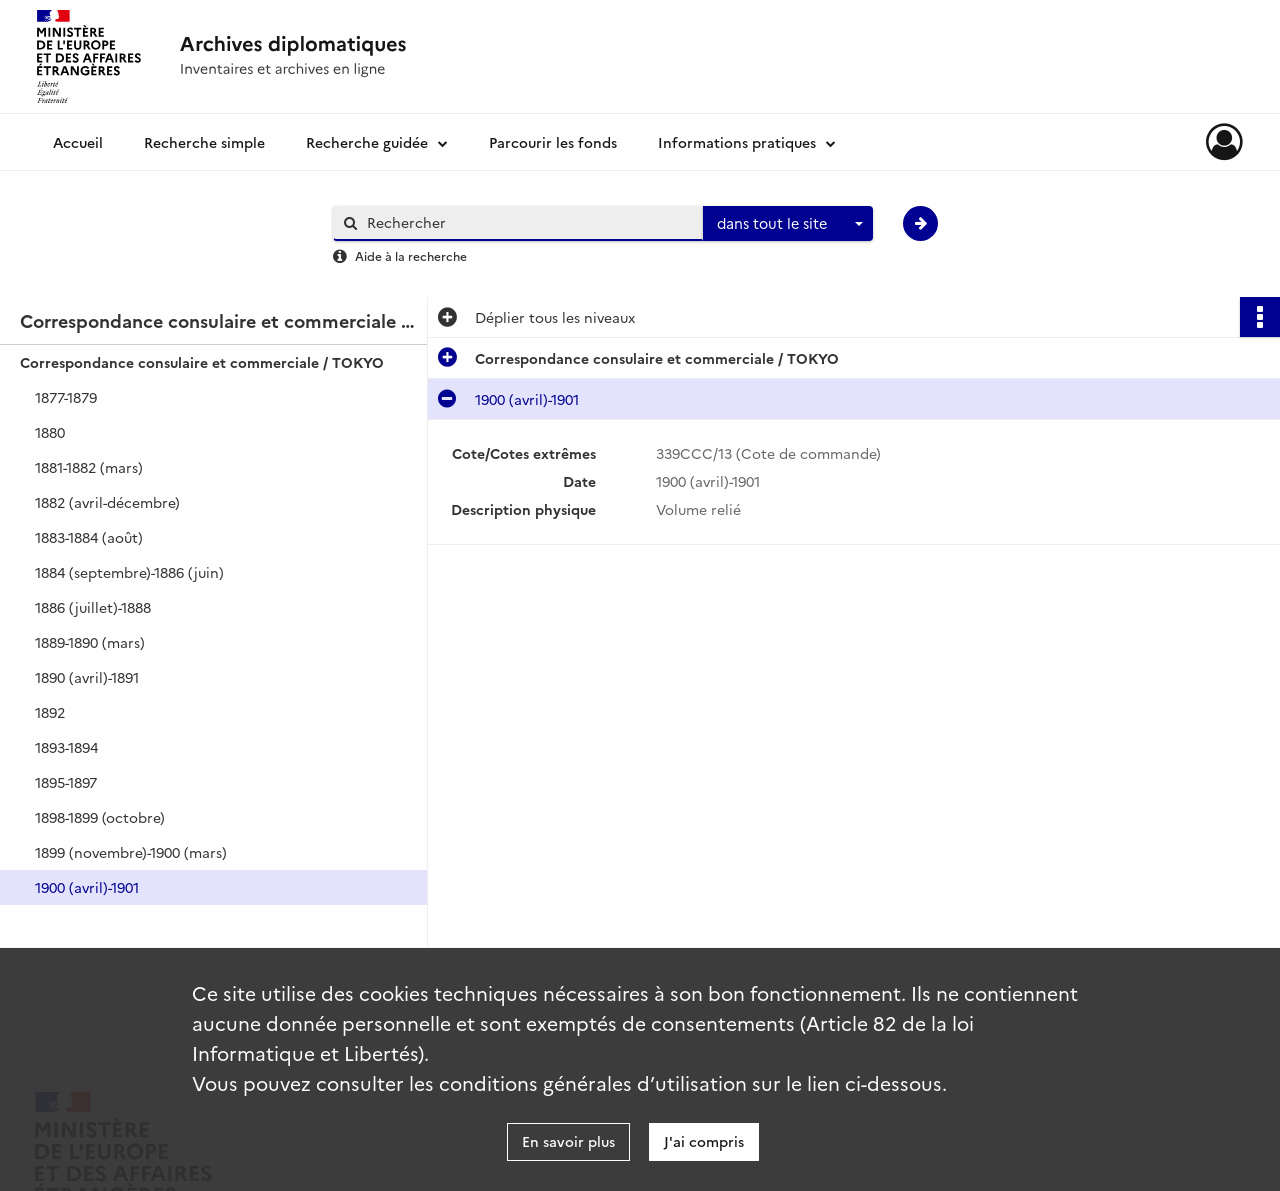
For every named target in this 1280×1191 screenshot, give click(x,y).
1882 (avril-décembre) (107, 502)
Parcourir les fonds (553, 142)
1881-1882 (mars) (89, 467)
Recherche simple (204, 142)
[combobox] (788, 224)
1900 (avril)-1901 (87, 887)
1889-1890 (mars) (90, 642)
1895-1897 (66, 782)
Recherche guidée (367, 142)
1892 (50, 712)
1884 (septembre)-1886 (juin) (129, 572)
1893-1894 (66, 747)
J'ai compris (704, 1141)
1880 (50, 432)
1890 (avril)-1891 (87, 677)
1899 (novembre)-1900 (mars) (131, 852)
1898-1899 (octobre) (100, 817)
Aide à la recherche (411, 255)
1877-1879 (66, 397)
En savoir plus (568, 1141)
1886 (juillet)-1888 (93, 607)
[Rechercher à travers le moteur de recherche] (528, 222)
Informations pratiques (737, 142)
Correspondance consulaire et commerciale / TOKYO (202, 362)
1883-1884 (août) (89, 537)
